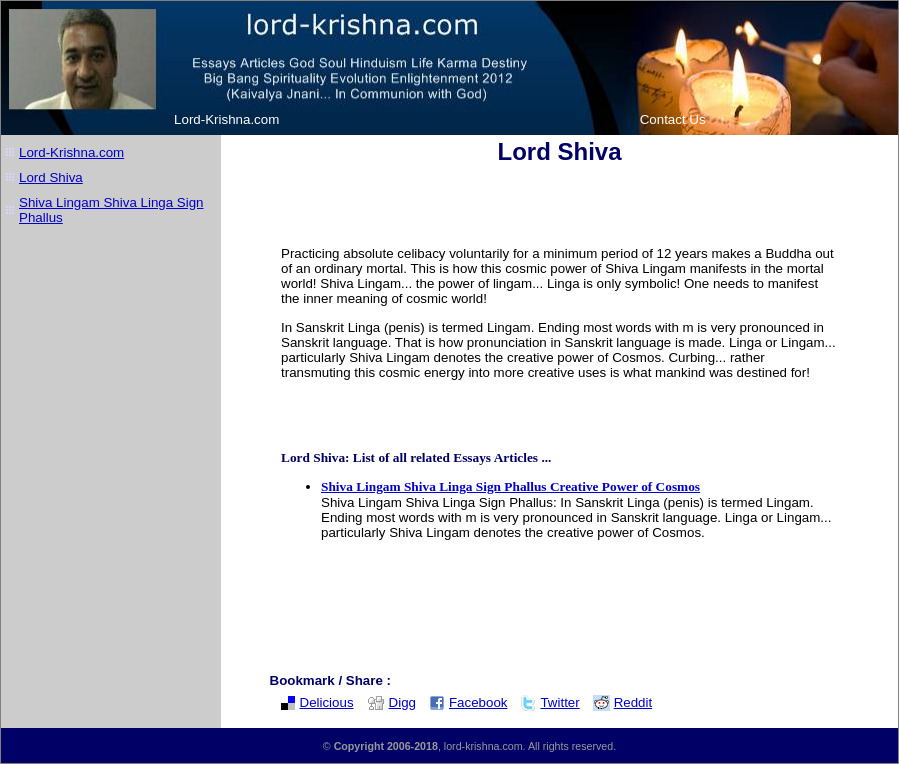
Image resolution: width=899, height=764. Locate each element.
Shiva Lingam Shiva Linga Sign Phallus (111, 210)
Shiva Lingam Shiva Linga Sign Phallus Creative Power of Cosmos (510, 486)
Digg (391, 702)
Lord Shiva (51, 177)
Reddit (623, 702)
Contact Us (673, 119)
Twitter (549, 702)
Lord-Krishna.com (226, 119)
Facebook (468, 702)
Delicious (317, 702)
